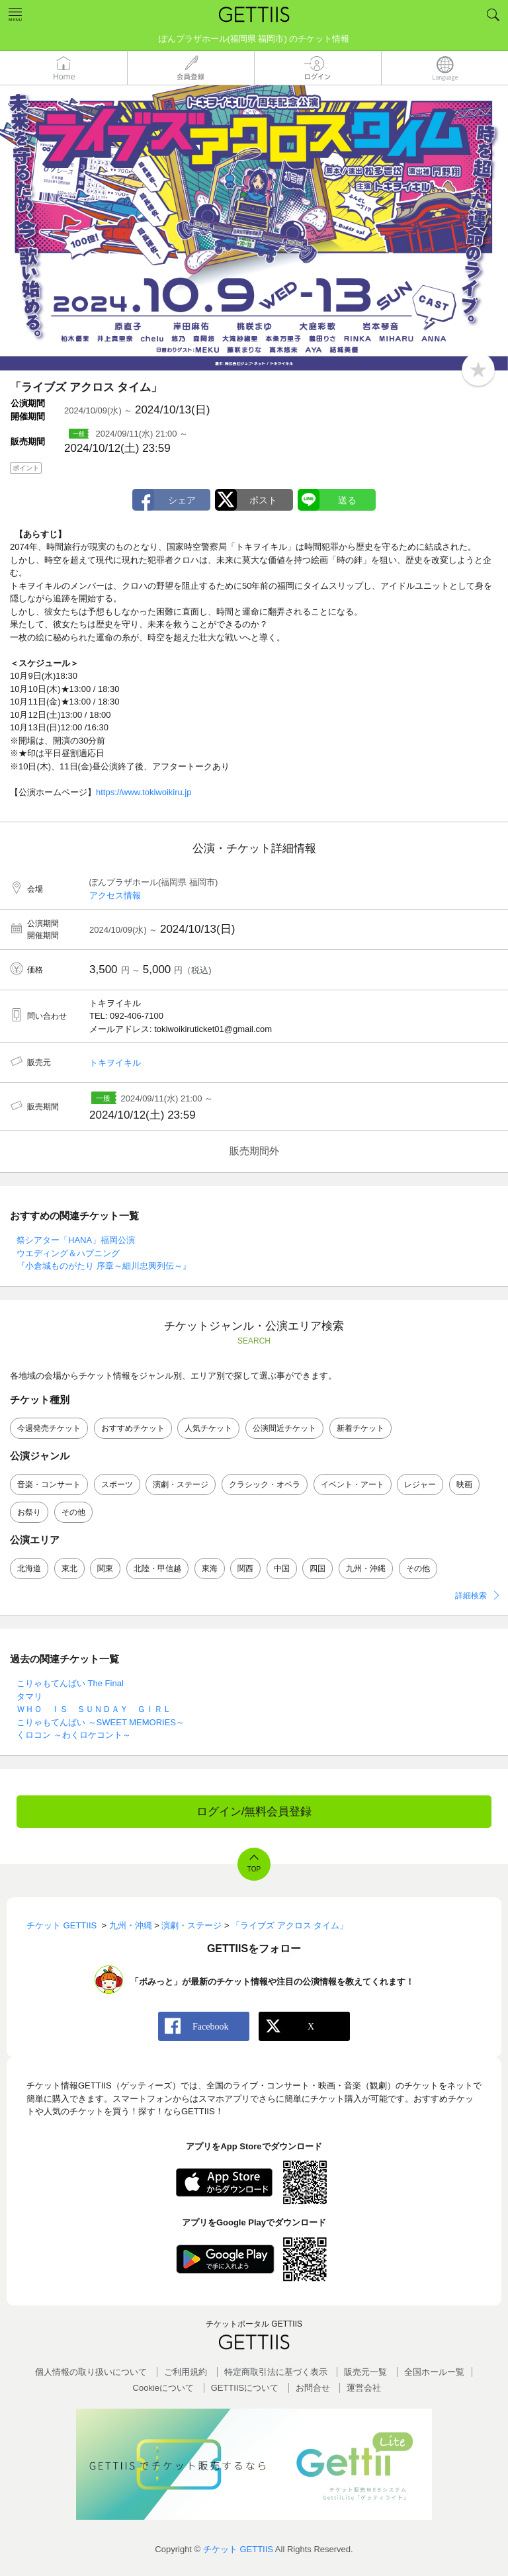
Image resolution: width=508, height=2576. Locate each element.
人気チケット (208, 1428)
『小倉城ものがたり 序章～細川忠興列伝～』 (104, 1266)
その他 (73, 1512)
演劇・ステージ (180, 1484)
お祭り (29, 1512)
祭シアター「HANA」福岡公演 (76, 1240)
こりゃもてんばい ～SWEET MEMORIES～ (101, 1722)
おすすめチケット (133, 1428)
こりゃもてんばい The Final (70, 1683)
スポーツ (117, 1484)
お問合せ (313, 2388)
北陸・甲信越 (157, 1568)
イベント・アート (352, 1484)
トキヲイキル (115, 1063)
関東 (105, 1568)
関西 (245, 1568)
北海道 (29, 1568)
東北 (69, 1568)
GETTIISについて (245, 2388)
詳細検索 (471, 1595)
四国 (317, 1568)
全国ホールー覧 (434, 2372)
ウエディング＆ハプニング (68, 1253)
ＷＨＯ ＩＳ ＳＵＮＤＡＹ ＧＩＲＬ (94, 1709)
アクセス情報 (115, 895)
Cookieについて (163, 2388)
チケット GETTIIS (238, 2549)
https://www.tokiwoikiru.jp (144, 792)
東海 (210, 1568)
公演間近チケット (284, 1428)
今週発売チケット (49, 1428)
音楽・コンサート (49, 1484)
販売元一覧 (365, 2372)
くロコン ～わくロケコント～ (74, 1735)
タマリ (29, 1696)
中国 (282, 1568)
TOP (254, 1869)
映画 (464, 1484)
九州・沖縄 (366, 1568)
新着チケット (360, 1428)
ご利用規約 (185, 2372)
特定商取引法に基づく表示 (275, 2372)
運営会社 (364, 2388)
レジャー (420, 1484)
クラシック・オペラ (264, 1484)
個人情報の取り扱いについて (91, 2372)
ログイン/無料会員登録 (254, 1811)
